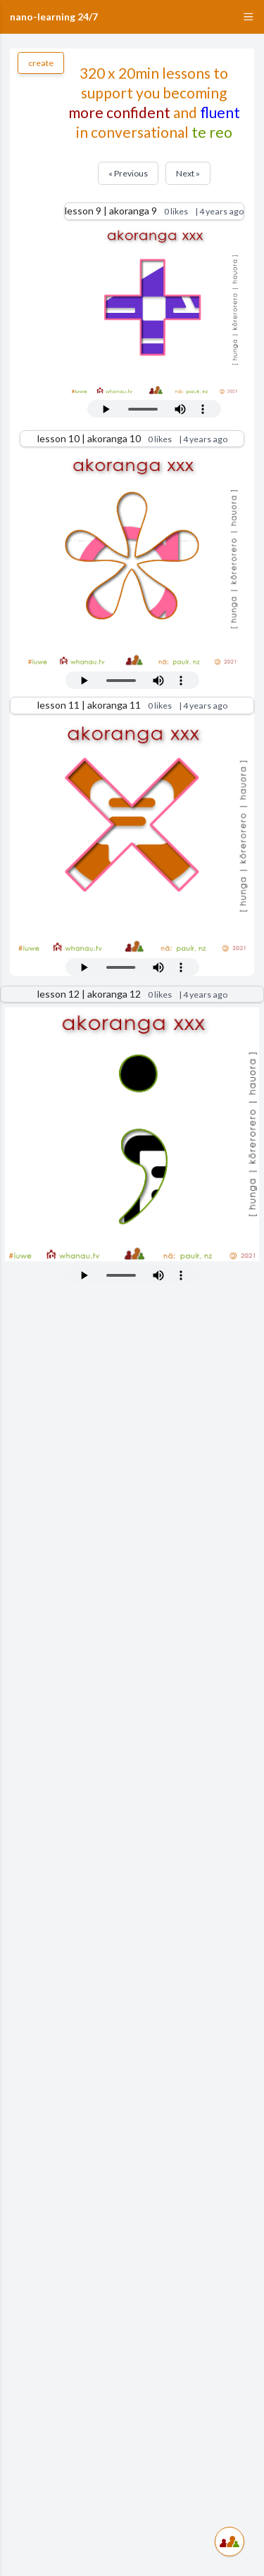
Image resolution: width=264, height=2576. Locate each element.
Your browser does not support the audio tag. (154, 409)
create (41, 63)
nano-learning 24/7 (54, 16)
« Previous (128, 173)
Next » (188, 173)
